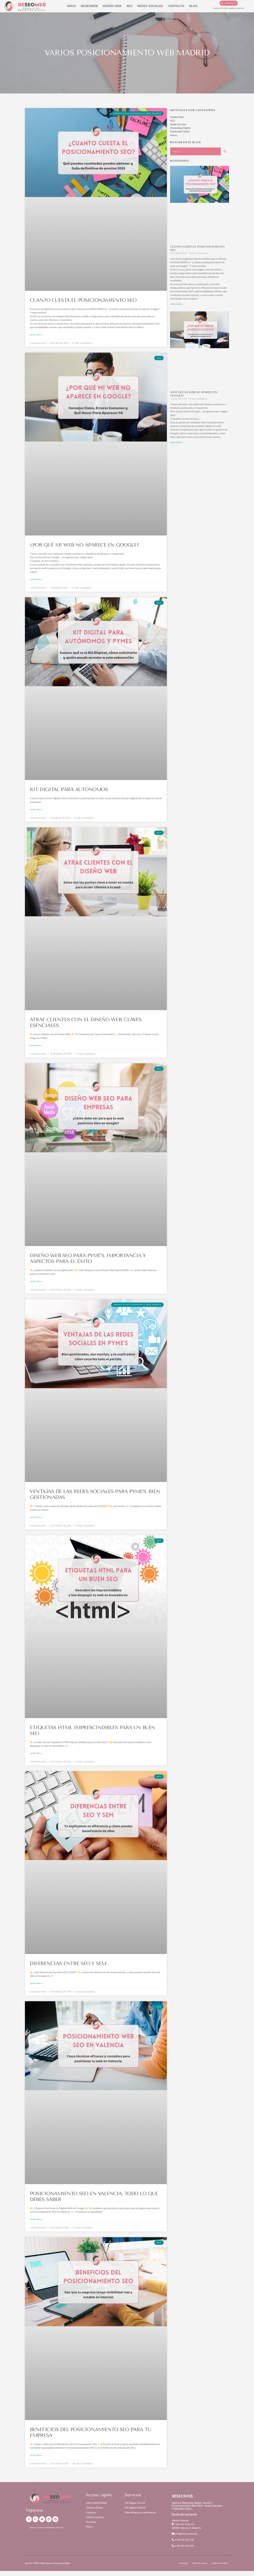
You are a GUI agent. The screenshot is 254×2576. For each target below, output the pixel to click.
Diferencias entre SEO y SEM (68, 1967)
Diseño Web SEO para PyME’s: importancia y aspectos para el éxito (88, 1261)
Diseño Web (112, 6)
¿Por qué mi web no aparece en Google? (84, 546)
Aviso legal (177, 2568)
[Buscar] (225, 152)
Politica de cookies (195, 2568)
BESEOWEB (89, 6)
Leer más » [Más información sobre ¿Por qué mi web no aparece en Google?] (36, 581)
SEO (129, 6)
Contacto (176, 6)
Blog (193, 6)
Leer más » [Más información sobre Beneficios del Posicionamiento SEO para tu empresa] (36, 2460)
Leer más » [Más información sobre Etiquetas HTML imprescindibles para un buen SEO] (36, 1757)
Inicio (71, 6)
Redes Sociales (150, 6)
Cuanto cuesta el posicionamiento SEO (83, 301)
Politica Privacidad (218, 2568)
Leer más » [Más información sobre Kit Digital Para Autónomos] (36, 812)
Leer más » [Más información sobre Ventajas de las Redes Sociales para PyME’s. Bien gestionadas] (36, 1521)
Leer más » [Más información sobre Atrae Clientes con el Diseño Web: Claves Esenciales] (36, 1048)
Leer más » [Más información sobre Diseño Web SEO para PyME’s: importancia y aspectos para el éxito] (36, 1284)
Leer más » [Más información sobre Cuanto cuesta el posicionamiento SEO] (36, 336)
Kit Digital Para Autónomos (69, 791)
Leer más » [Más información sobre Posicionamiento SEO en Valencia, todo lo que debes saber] (36, 2224)
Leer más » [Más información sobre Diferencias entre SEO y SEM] (36, 1987)
